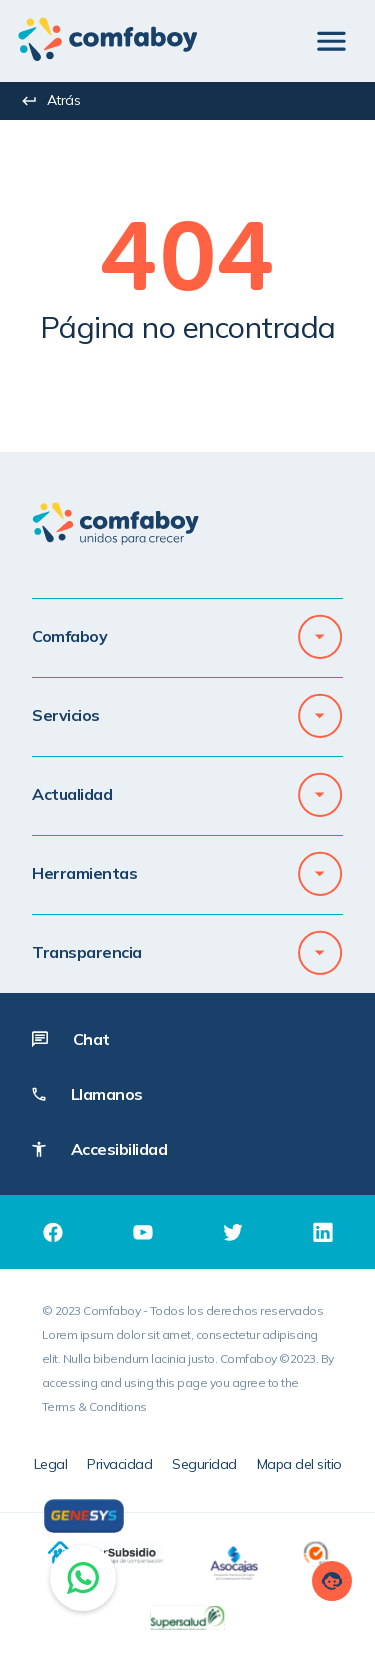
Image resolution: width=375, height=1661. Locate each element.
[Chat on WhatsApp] (83, 1578)
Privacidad (119, 1464)
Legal (51, 1464)
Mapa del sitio (299, 1464)
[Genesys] (84, 1516)
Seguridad (204, 1464)
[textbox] (187, 266)
